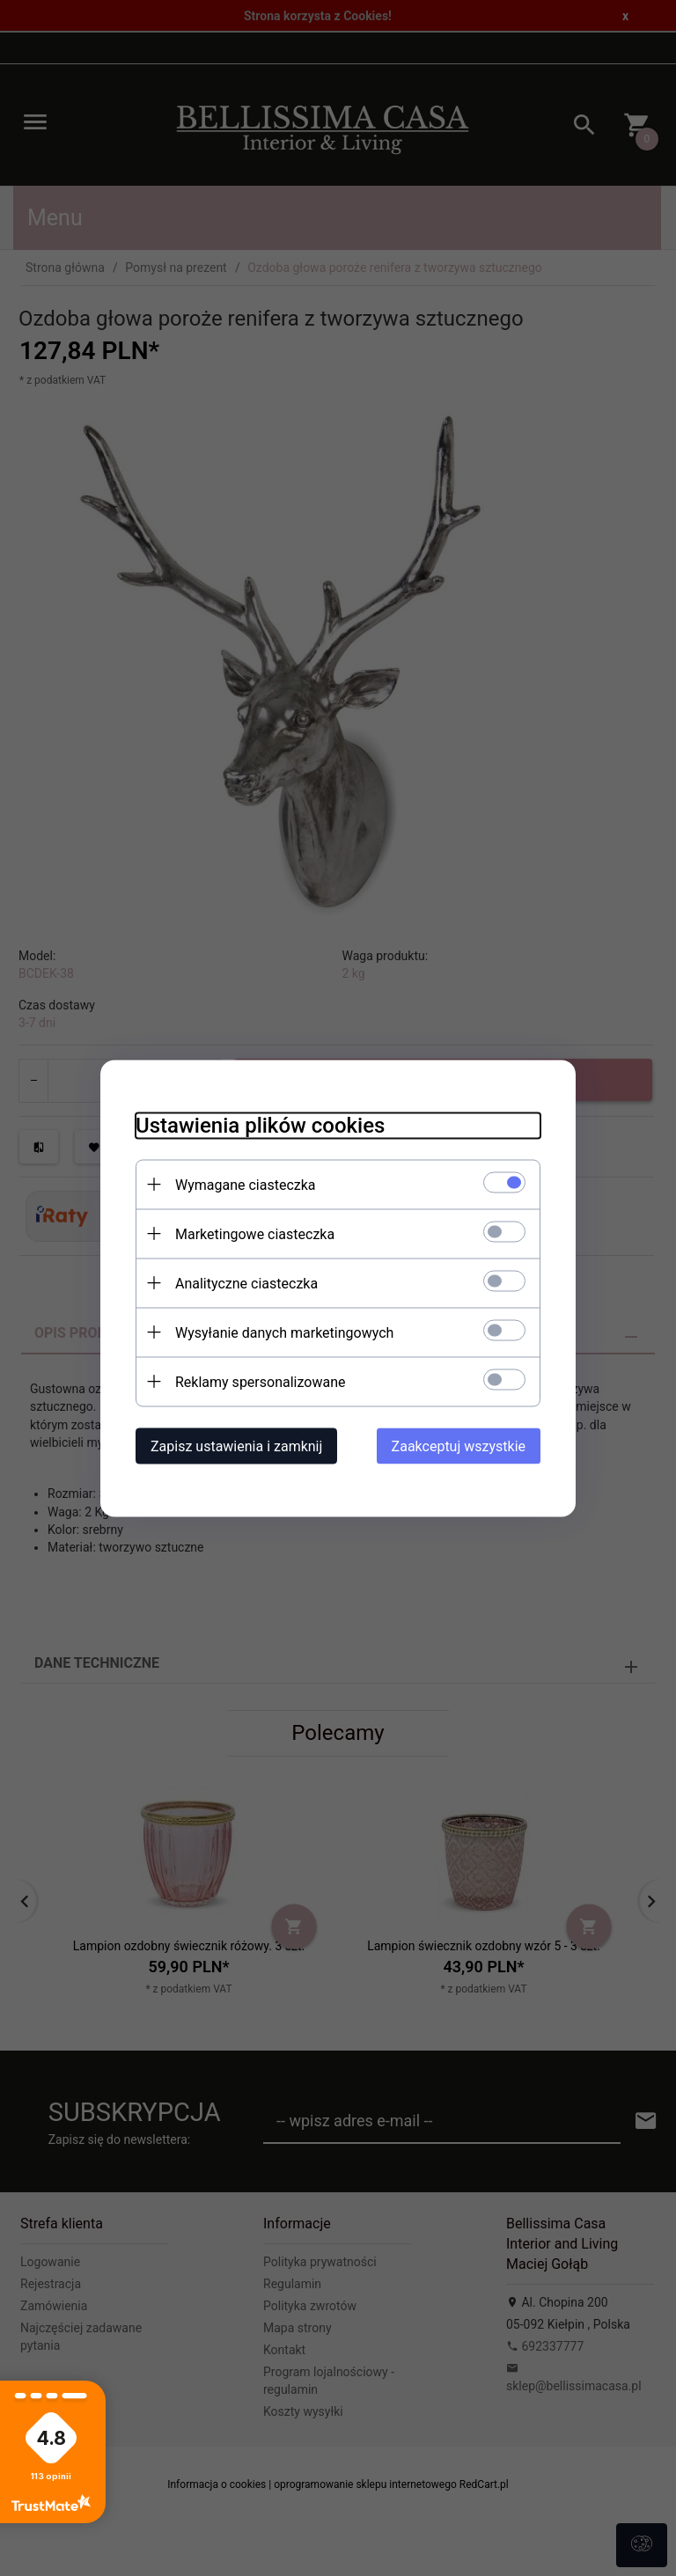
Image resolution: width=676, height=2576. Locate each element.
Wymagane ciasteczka (245, 1184)
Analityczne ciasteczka (246, 1282)
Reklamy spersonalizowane (260, 1381)
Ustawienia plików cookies (260, 1124)
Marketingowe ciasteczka (254, 1233)
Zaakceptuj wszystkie (458, 1445)
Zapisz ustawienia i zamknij (236, 1445)
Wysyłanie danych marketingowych (284, 1332)
